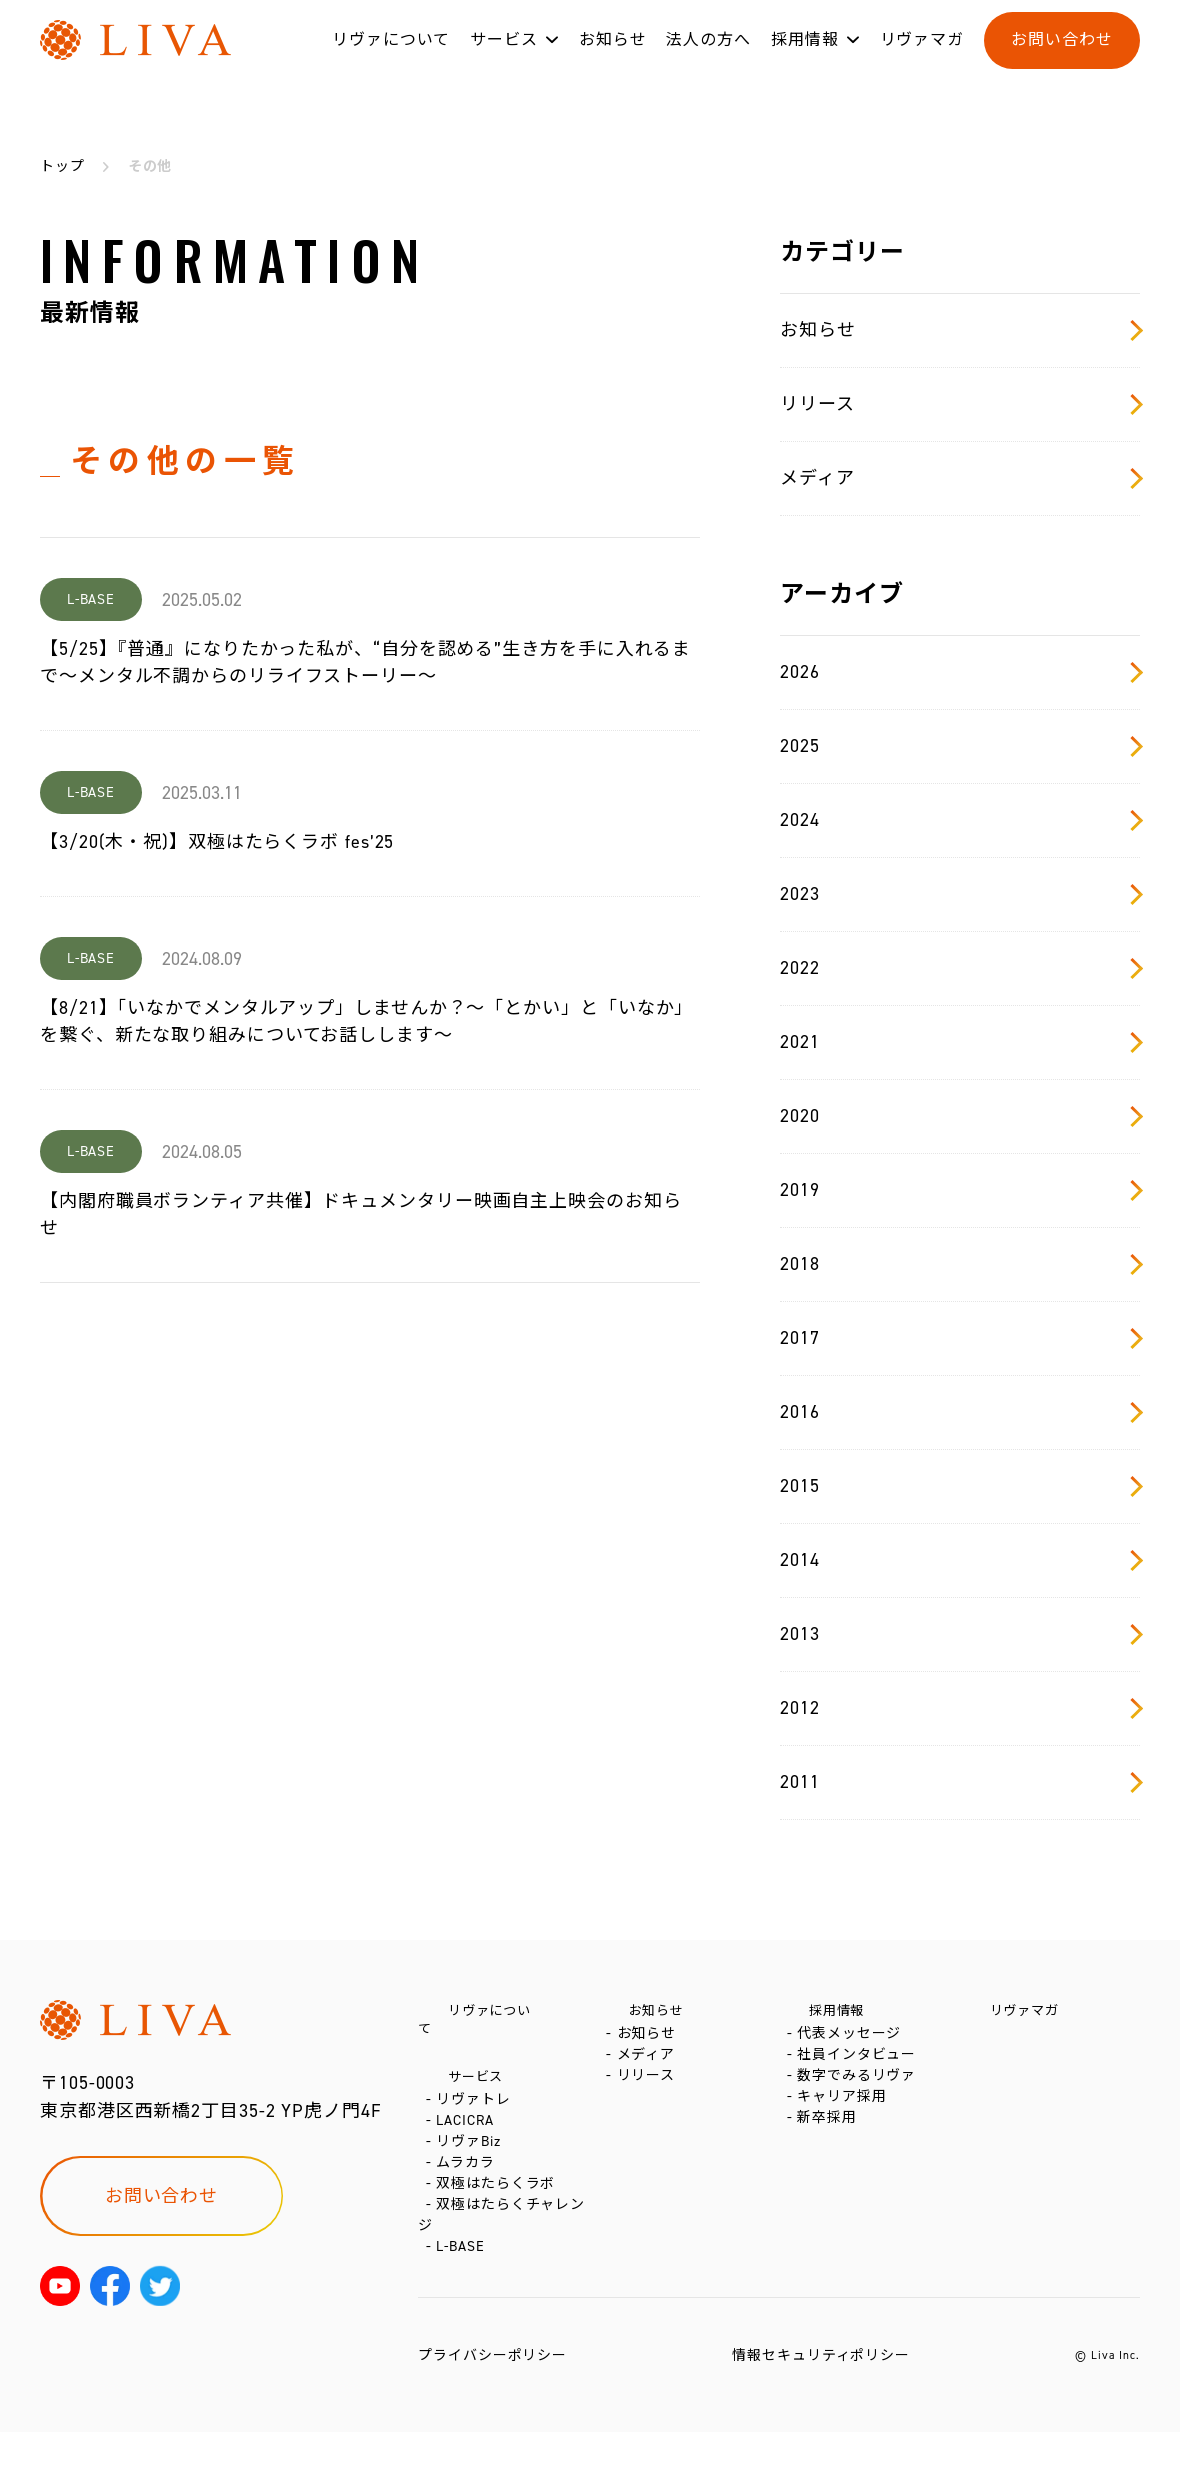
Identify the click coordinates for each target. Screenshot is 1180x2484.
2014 (960, 1560)
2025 (960, 746)
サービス (504, 58)
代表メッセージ (853, 2043)
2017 (960, 1338)
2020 (960, 1116)
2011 (960, 1782)
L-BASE (464, 2298)
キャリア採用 (845, 2133)
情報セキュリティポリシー (821, 2407)
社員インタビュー (860, 2073)
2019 (960, 1190)
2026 (960, 672)
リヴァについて (391, 58)
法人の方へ (708, 58)
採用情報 (805, 58)
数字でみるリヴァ (860, 2103)
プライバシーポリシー (492, 2407)
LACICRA (468, 2127)
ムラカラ (469, 2187)
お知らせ (613, 58)
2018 (960, 1264)
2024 (960, 820)
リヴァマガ (922, 58)
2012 (960, 1708)
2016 (960, 1412)
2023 (960, 894)
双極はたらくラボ (499, 2217)
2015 (960, 1486)
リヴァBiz (472, 2157)
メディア (960, 478)
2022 (960, 968)
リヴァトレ (477, 2097)
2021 (960, 1042)
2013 (960, 1634)
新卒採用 (831, 2163)
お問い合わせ (1061, 58)
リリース (960, 404)
